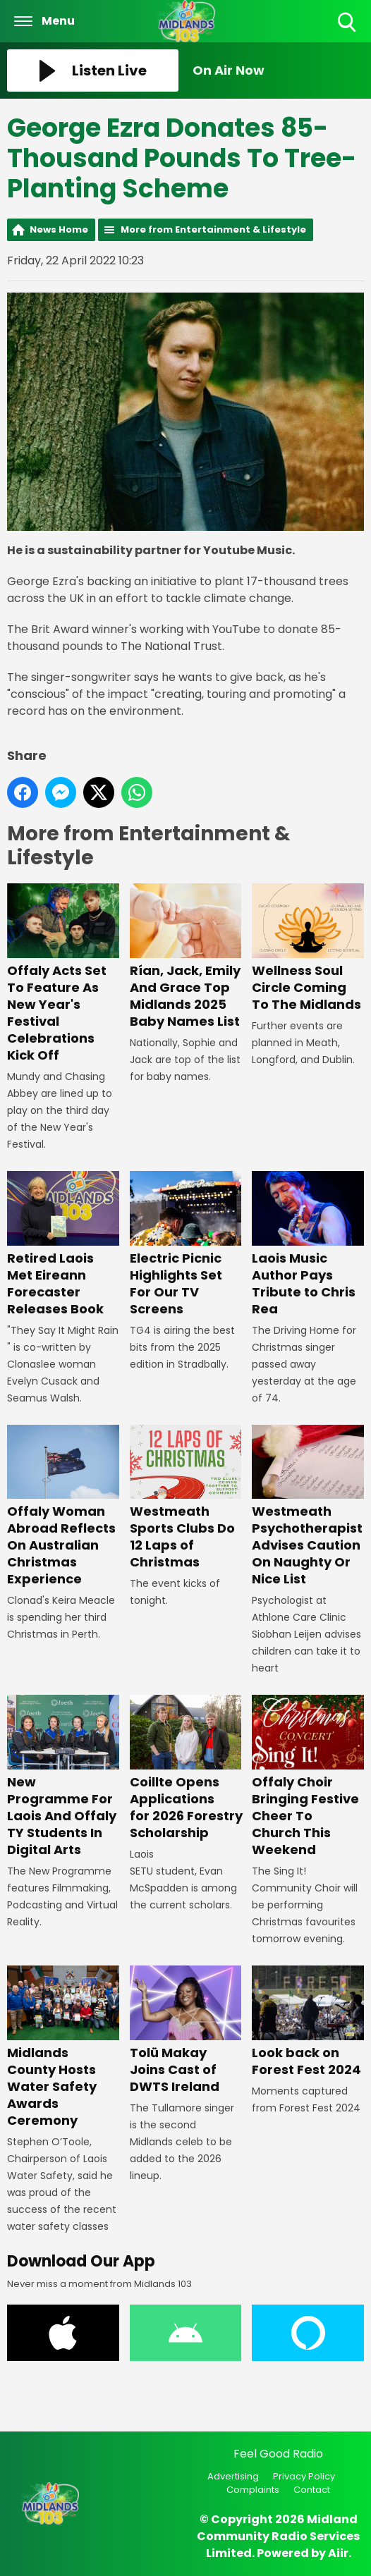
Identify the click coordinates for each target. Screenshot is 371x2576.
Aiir (338, 2553)
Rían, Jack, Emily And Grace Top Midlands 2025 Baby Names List (186, 956)
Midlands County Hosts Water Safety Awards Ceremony (63, 2047)
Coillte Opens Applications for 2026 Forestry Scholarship (186, 1768)
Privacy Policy (304, 2476)
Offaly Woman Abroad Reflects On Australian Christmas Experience (63, 1506)
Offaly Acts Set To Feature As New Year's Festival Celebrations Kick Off (63, 973)
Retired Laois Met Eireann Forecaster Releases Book (63, 1244)
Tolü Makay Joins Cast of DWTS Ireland (186, 2030)
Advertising (233, 2476)
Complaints (252, 2489)
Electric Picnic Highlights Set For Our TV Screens (186, 1244)
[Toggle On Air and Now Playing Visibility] (278, 70)
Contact (311, 2489)
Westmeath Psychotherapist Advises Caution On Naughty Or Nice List (308, 1506)
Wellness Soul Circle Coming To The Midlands (308, 948)
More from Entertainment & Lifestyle (213, 229)
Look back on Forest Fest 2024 (308, 2021)
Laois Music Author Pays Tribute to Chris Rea (308, 1244)
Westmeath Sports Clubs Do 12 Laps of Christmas (186, 1497)
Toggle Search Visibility (348, 23)
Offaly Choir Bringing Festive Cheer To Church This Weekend (308, 1776)
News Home (59, 229)
